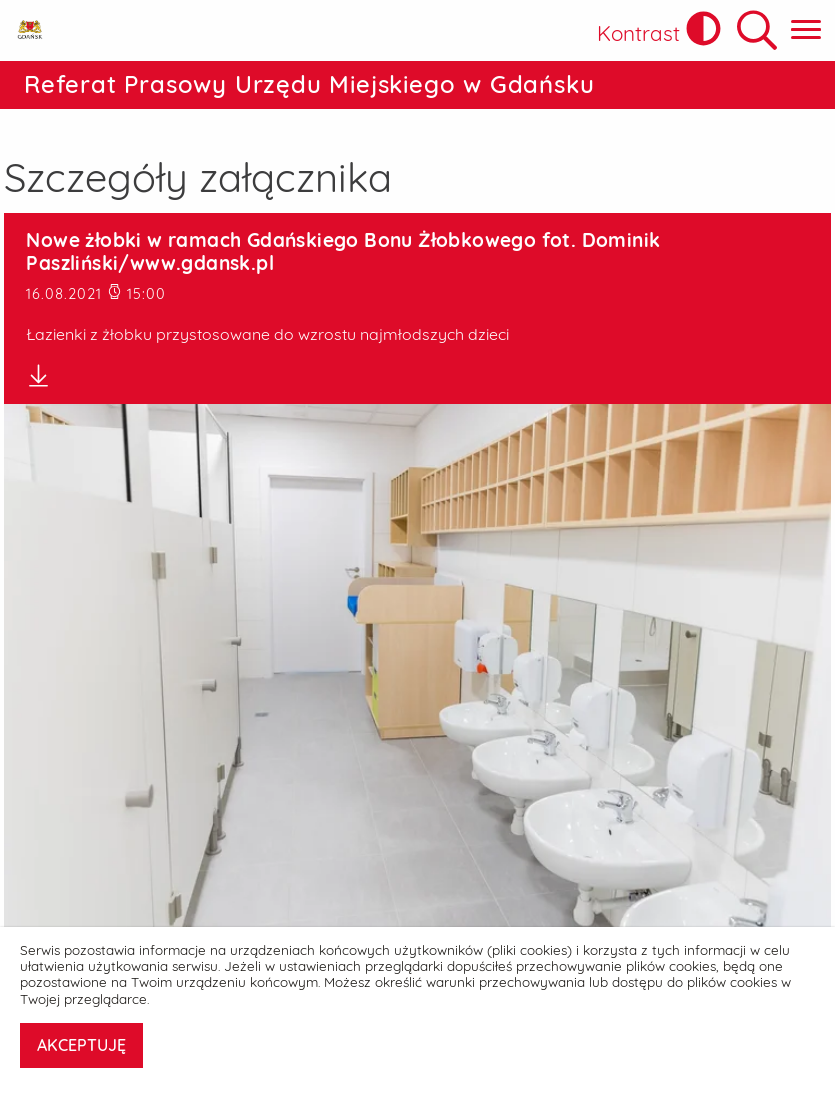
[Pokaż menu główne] (806, 30)
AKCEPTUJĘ (81, 1045)
